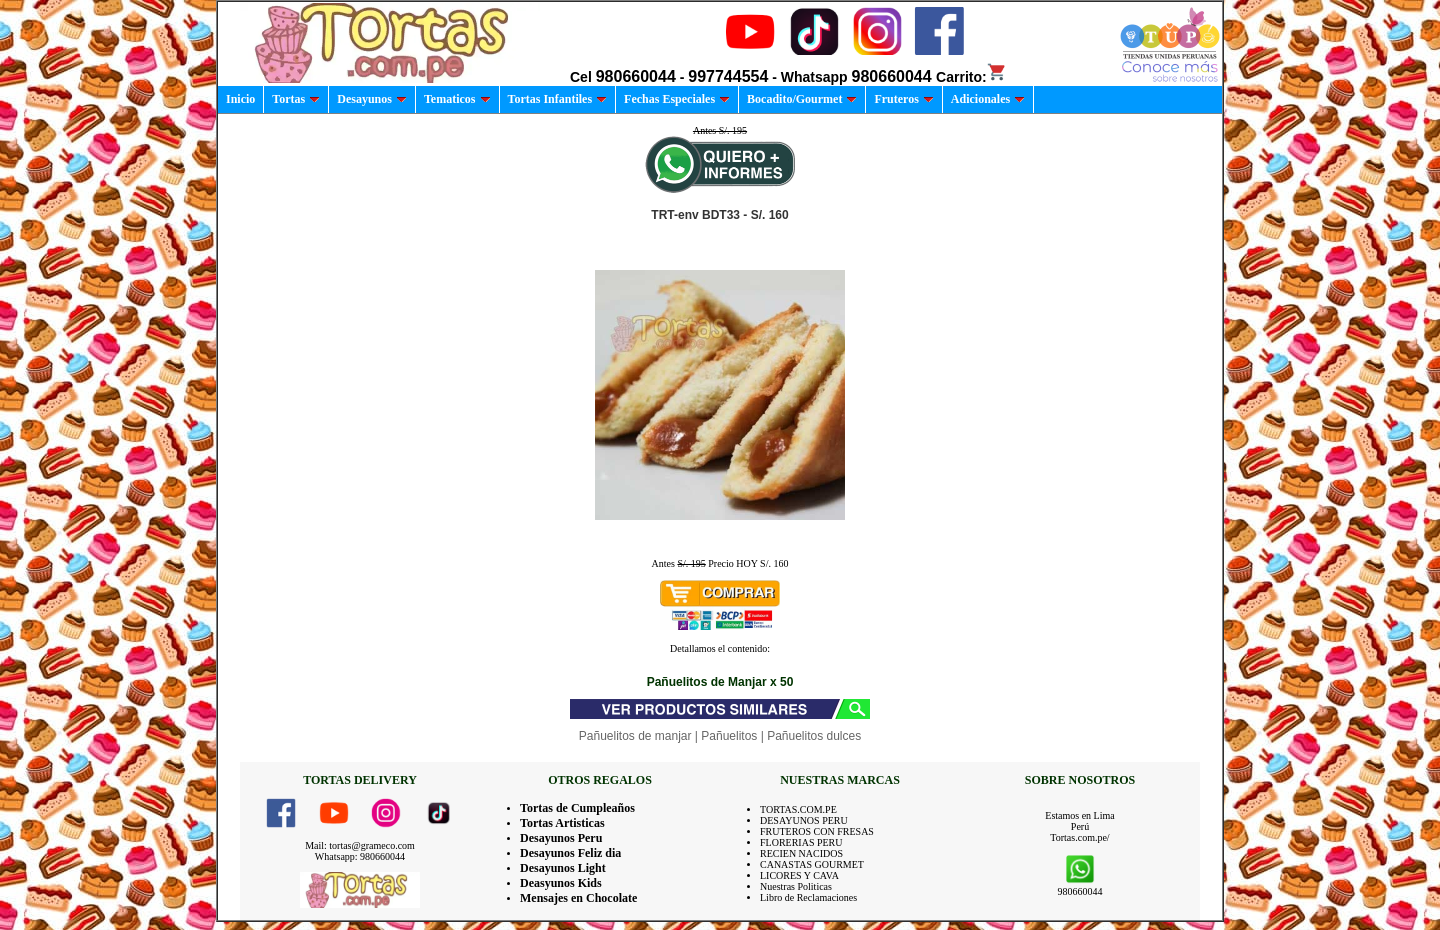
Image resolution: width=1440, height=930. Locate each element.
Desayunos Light (563, 868)
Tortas (296, 99)
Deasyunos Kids (561, 883)
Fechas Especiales (677, 99)
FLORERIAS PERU (801, 842)
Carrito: (971, 77)
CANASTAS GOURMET (812, 864)
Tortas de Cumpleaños (577, 808)
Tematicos (457, 99)
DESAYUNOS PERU (804, 820)
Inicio (240, 99)
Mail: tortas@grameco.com (360, 845)
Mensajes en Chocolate (578, 898)
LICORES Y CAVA (799, 875)
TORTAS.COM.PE (798, 809)
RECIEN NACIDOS (801, 853)
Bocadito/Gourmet (802, 99)
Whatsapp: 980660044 (360, 856)
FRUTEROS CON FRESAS (817, 831)
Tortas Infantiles (558, 99)
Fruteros (903, 99)
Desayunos (372, 99)
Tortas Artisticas (562, 823)
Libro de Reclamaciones (808, 897)
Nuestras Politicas (796, 886)
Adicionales (988, 99)
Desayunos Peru (561, 838)
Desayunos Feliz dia (570, 853)
